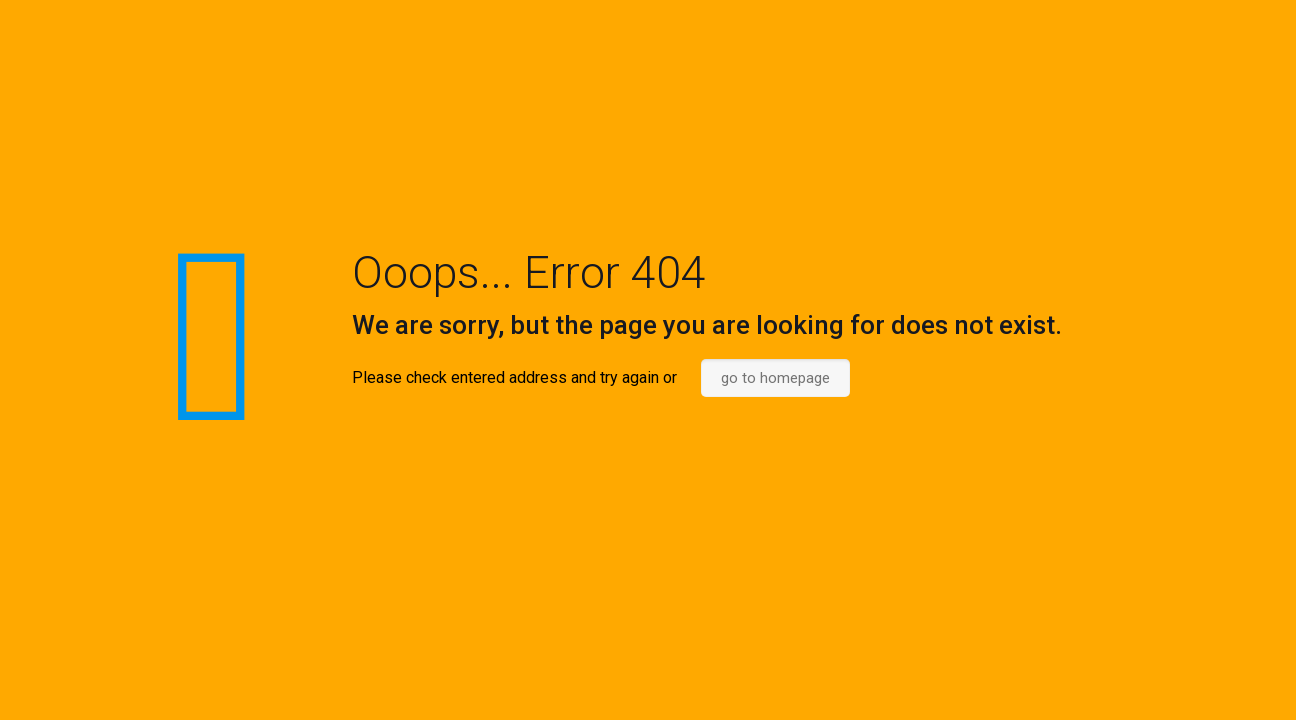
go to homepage (775, 378)
